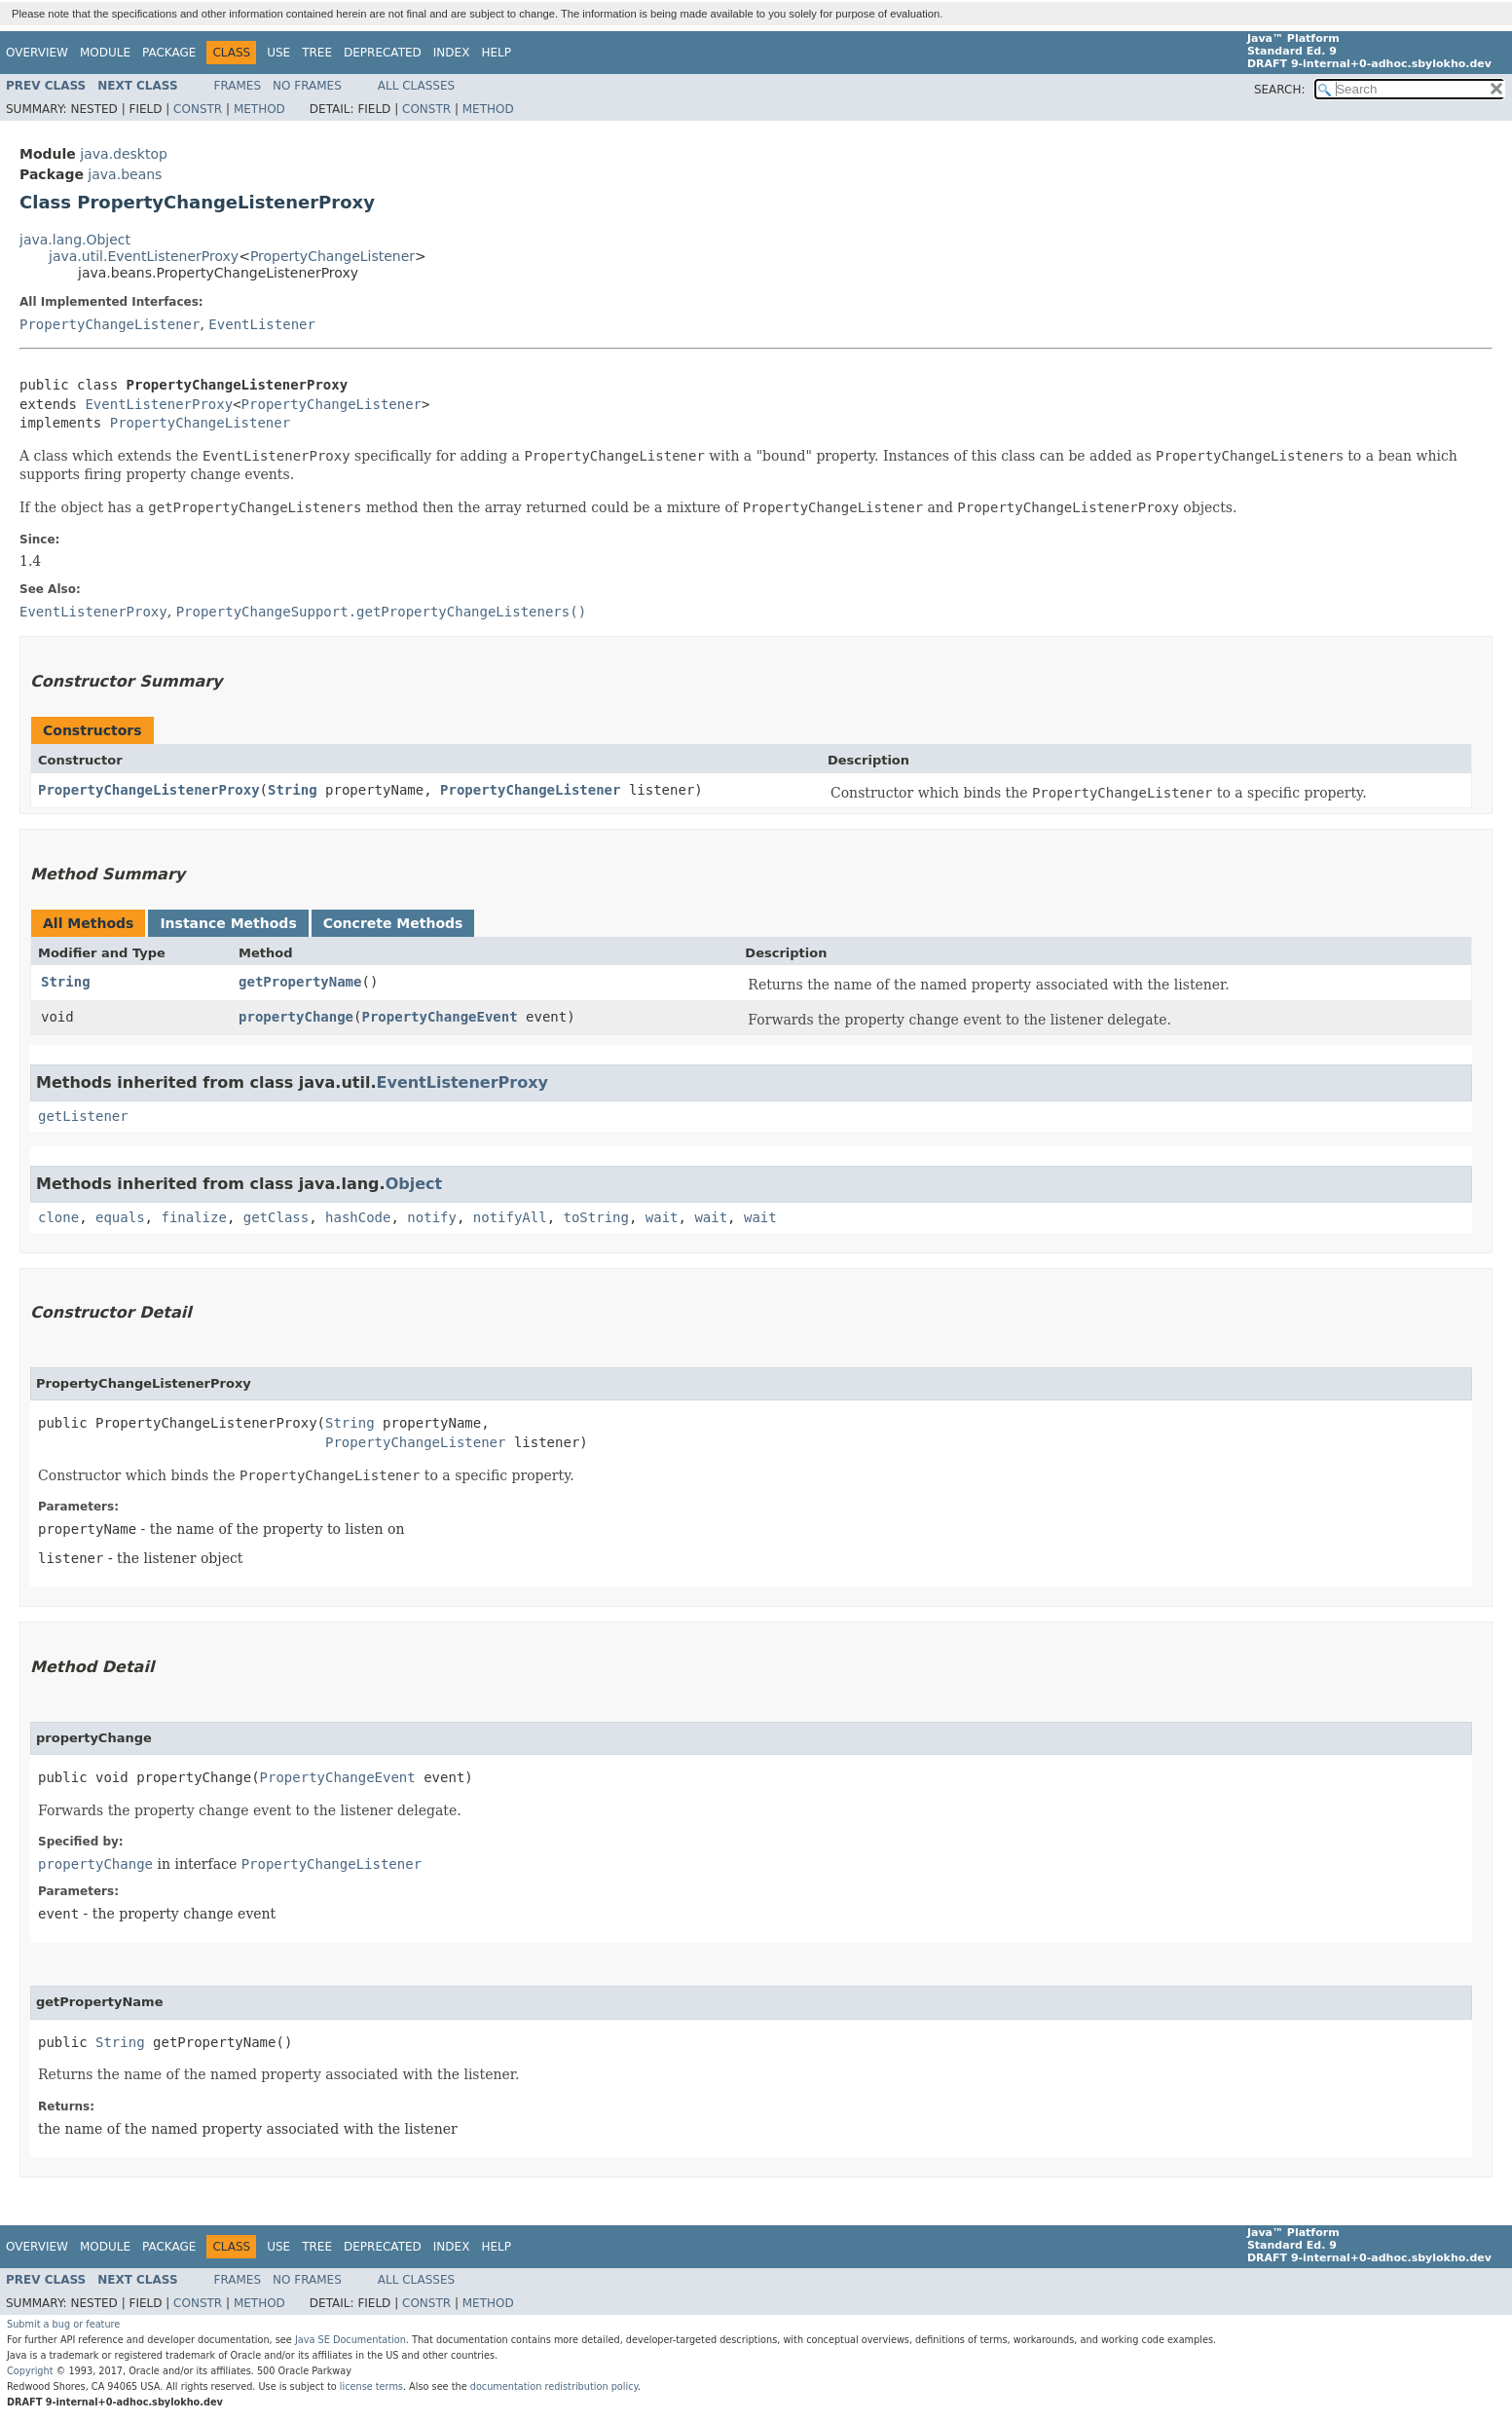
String (292, 790)
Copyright (30, 2371)
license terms (371, 2386)
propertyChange (296, 1017)
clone (58, 1217)
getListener (83, 1116)
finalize (193, 1217)
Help (496, 52)
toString (596, 1217)
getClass (276, 1217)
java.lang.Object (74, 239)
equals (120, 1217)
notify (432, 1217)
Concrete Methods (393, 923)
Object (414, 1183)
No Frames (307, 86)
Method (259, 109)
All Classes (416, 86)
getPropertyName (300, 981)
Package (169, 52)
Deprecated (383, 52)
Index (451, 52)
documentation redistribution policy (554, 2386)
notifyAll (510, 1217)
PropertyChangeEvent (439, 1017)
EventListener (261, 324)
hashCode (357, 1217)
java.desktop (123, 154)
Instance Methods (228, 923)
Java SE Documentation (350, 2339)
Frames (238, 86)
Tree (317, 52)
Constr (197, 109)
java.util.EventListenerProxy (144, 256)
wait (662, 1217)
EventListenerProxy (159, 404)
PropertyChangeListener (332, 256)
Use (278, 52)
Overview (37, 52)
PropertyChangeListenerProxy (149, 790)
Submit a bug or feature (63, 2324)
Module (105, 52)
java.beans (125, 174)
